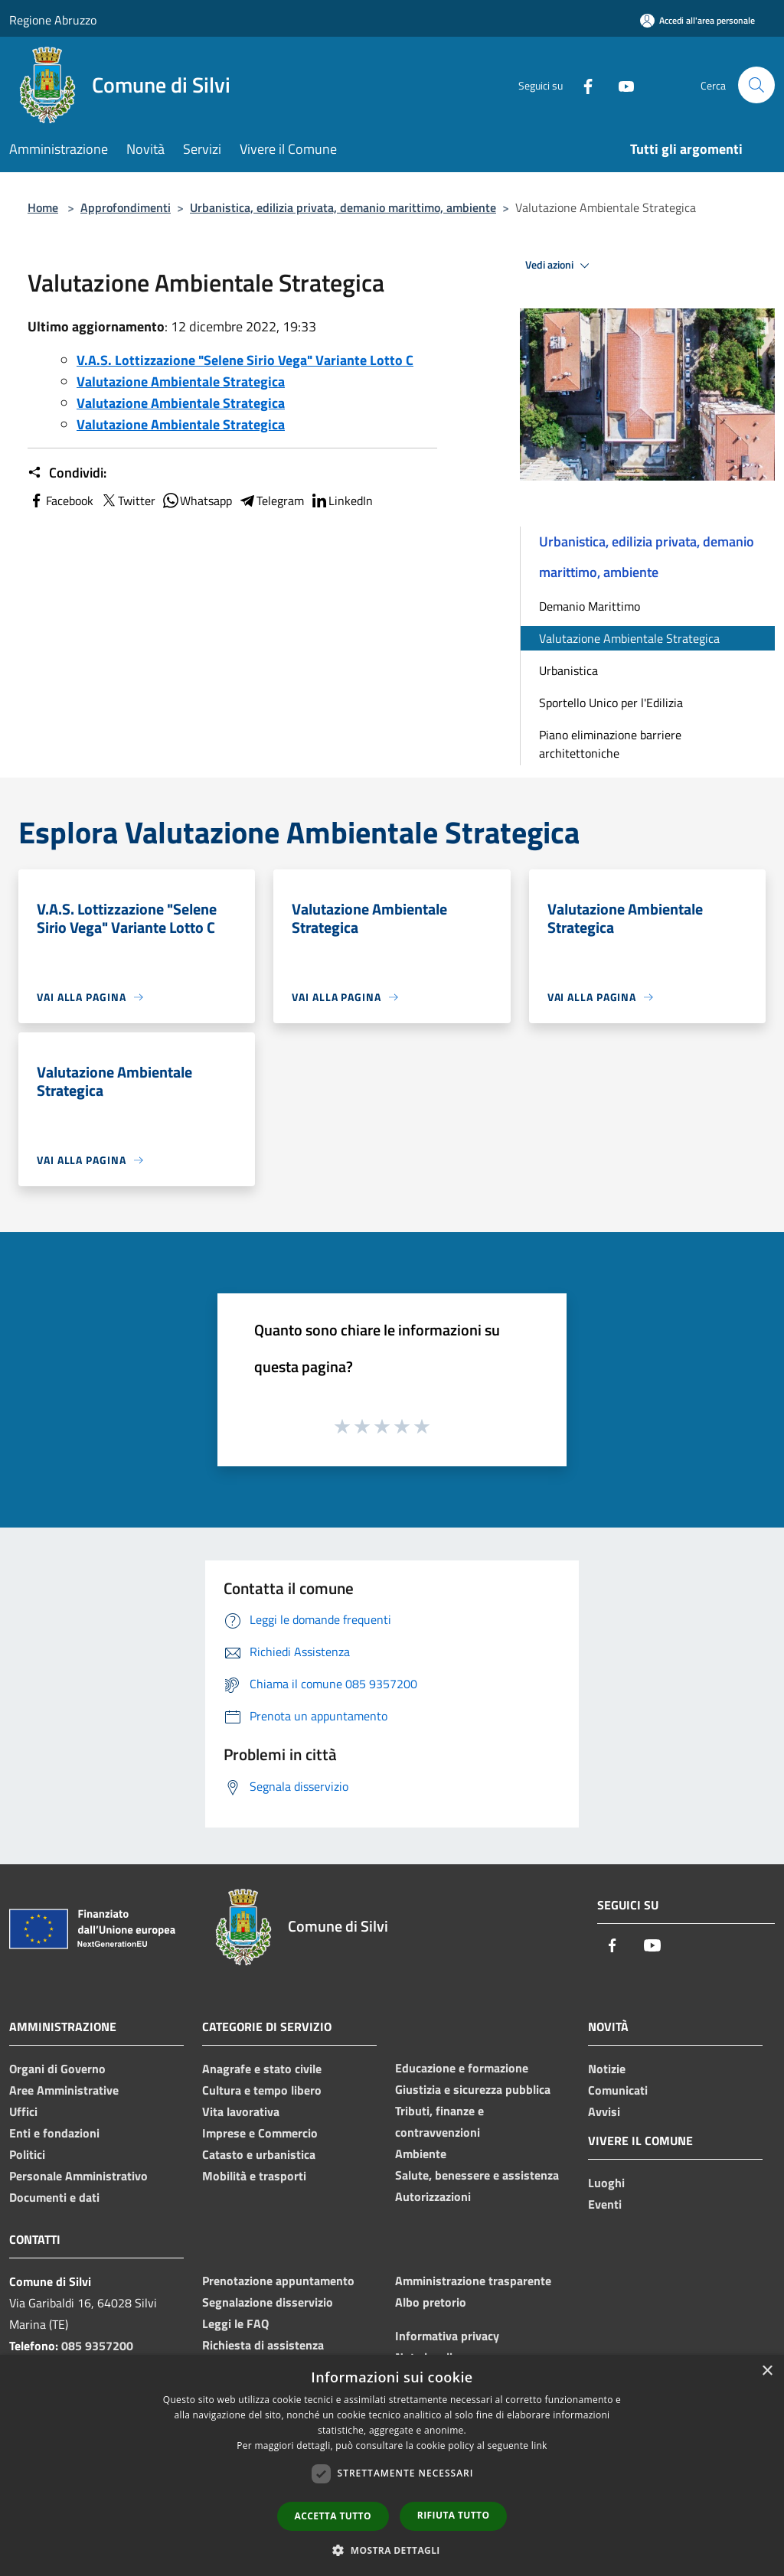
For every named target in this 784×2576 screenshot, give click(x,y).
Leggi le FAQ (235, 2323)
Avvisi (604, 2111)
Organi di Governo (57, 2068)
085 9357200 (97, 2345)
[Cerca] (756, 85)
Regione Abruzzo (52, 20)
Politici (27, 2154)
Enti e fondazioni (54, 2133)
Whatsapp (197, 500)
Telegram (271, 500)
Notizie (607, 2068)
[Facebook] (582, 84)
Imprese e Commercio (260, 2133)
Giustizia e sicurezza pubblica (472, 2089)
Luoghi (606, 2182)
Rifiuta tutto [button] (453, 2515)
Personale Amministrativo (78, 2176)
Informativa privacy (447, 2336)
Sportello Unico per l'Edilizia (611, 702)
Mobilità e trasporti (254, 2176)
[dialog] (392, 2465)
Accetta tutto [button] (333, 2515)
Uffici (23, 2111)
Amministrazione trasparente (473, 2280)
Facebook (60, 500)
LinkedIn (341, 500)
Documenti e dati (54, 2197)
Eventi (605, 2204)
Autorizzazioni (433, 2196)
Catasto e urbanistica (258, 2154)
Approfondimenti (125, 207)
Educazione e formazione (461, 2068)
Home (43, 207)
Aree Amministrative (64, 2090)
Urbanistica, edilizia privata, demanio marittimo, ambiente (343, 207)
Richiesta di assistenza (263, 2345)
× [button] (767, 2371)
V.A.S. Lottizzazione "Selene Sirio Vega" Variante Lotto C (245, 360)
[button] (392, 2550)
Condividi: (67, 473)
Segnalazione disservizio (267, 2302)
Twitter (127, 500)
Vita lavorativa (240, 2111)
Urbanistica (568, 670)
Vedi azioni (559, 265)
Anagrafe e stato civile (262, 2068)
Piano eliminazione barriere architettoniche (610, 744)
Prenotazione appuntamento (278, 2280)
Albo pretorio (430, 2302)
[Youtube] (620, 84)
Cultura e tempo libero (262, 2090)
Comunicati (618, 2090)
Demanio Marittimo (589, 606)
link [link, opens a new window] (539, 2445)
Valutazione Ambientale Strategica (181, 381)
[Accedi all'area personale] (697, 20)
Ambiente (420, 2153)
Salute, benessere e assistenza (477, 2175)
